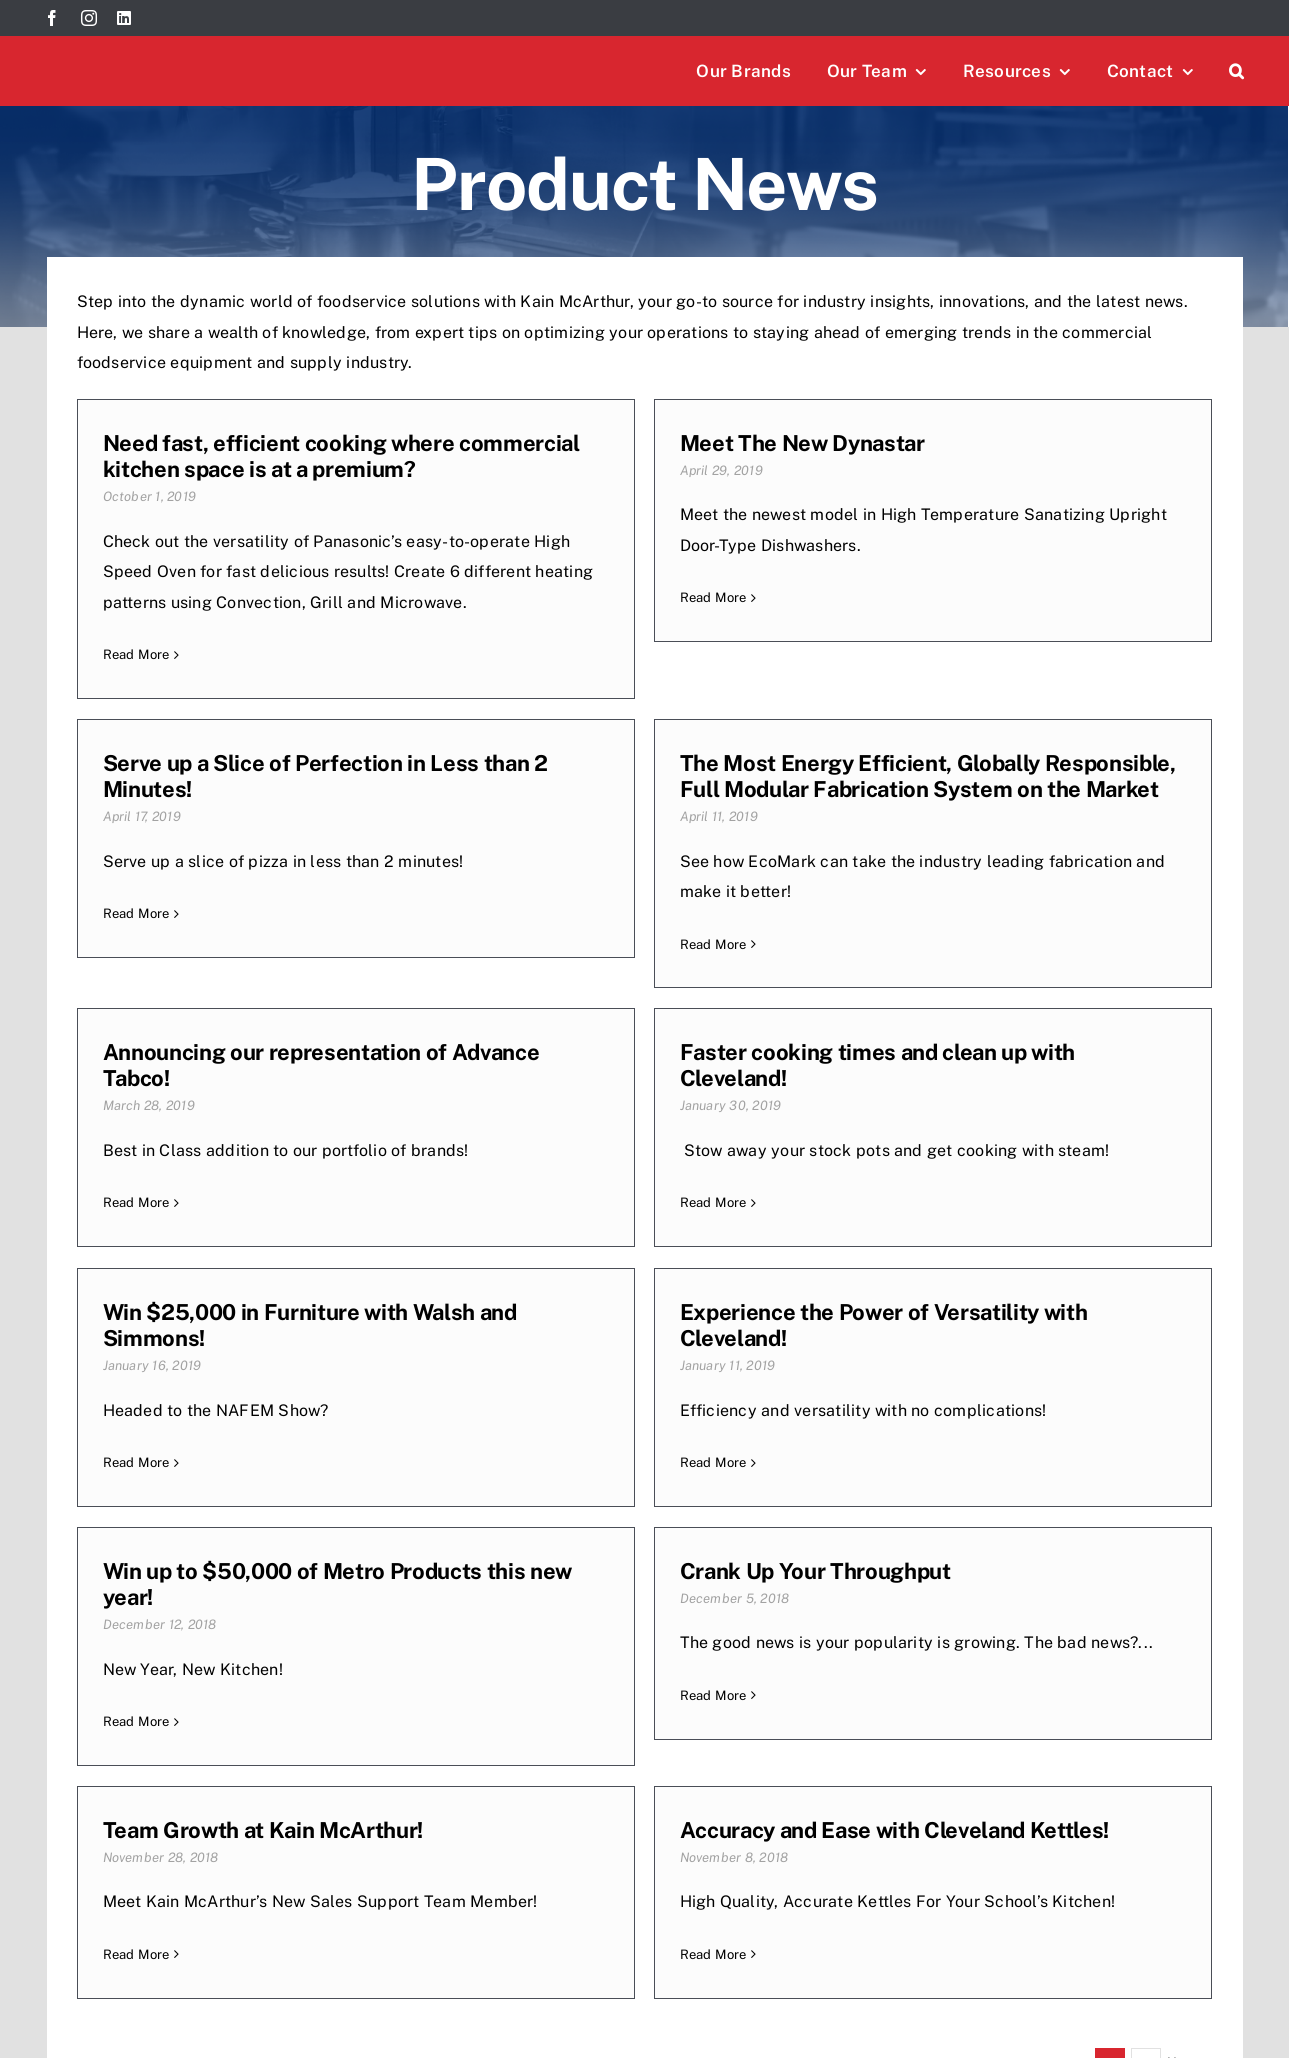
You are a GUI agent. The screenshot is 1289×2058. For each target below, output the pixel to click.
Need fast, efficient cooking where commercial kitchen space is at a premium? (341, 456)
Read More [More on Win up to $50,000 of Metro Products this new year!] (906, 1342)
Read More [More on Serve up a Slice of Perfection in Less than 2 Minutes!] (906, 593)
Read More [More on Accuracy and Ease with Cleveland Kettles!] (906, 1606)
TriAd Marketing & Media (402, 2009)
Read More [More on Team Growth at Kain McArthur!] (521, 1606)
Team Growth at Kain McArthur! (648, 1482)
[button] (1236, 71)
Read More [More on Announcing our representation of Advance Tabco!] (521, 1000)
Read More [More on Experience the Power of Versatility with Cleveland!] (521, 1342)
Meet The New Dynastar (610, 443)
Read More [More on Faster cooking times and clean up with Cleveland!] (906, 1000)
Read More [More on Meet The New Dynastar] (521, 597)
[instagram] (89, 18)
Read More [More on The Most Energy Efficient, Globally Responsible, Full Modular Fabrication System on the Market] (136, 1031)
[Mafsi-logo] (1194, 1999)
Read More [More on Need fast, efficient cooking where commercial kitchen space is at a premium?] (136, 654)
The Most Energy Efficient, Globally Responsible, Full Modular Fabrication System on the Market (351, 863)
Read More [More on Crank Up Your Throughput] (136, 1606)
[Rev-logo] (599, 1986)
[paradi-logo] (913, 1986)
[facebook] (52, 18)
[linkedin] (124, 18)
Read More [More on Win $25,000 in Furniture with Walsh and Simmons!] (136, 1342)
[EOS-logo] (756, 1986)
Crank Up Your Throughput (238, 1482)
